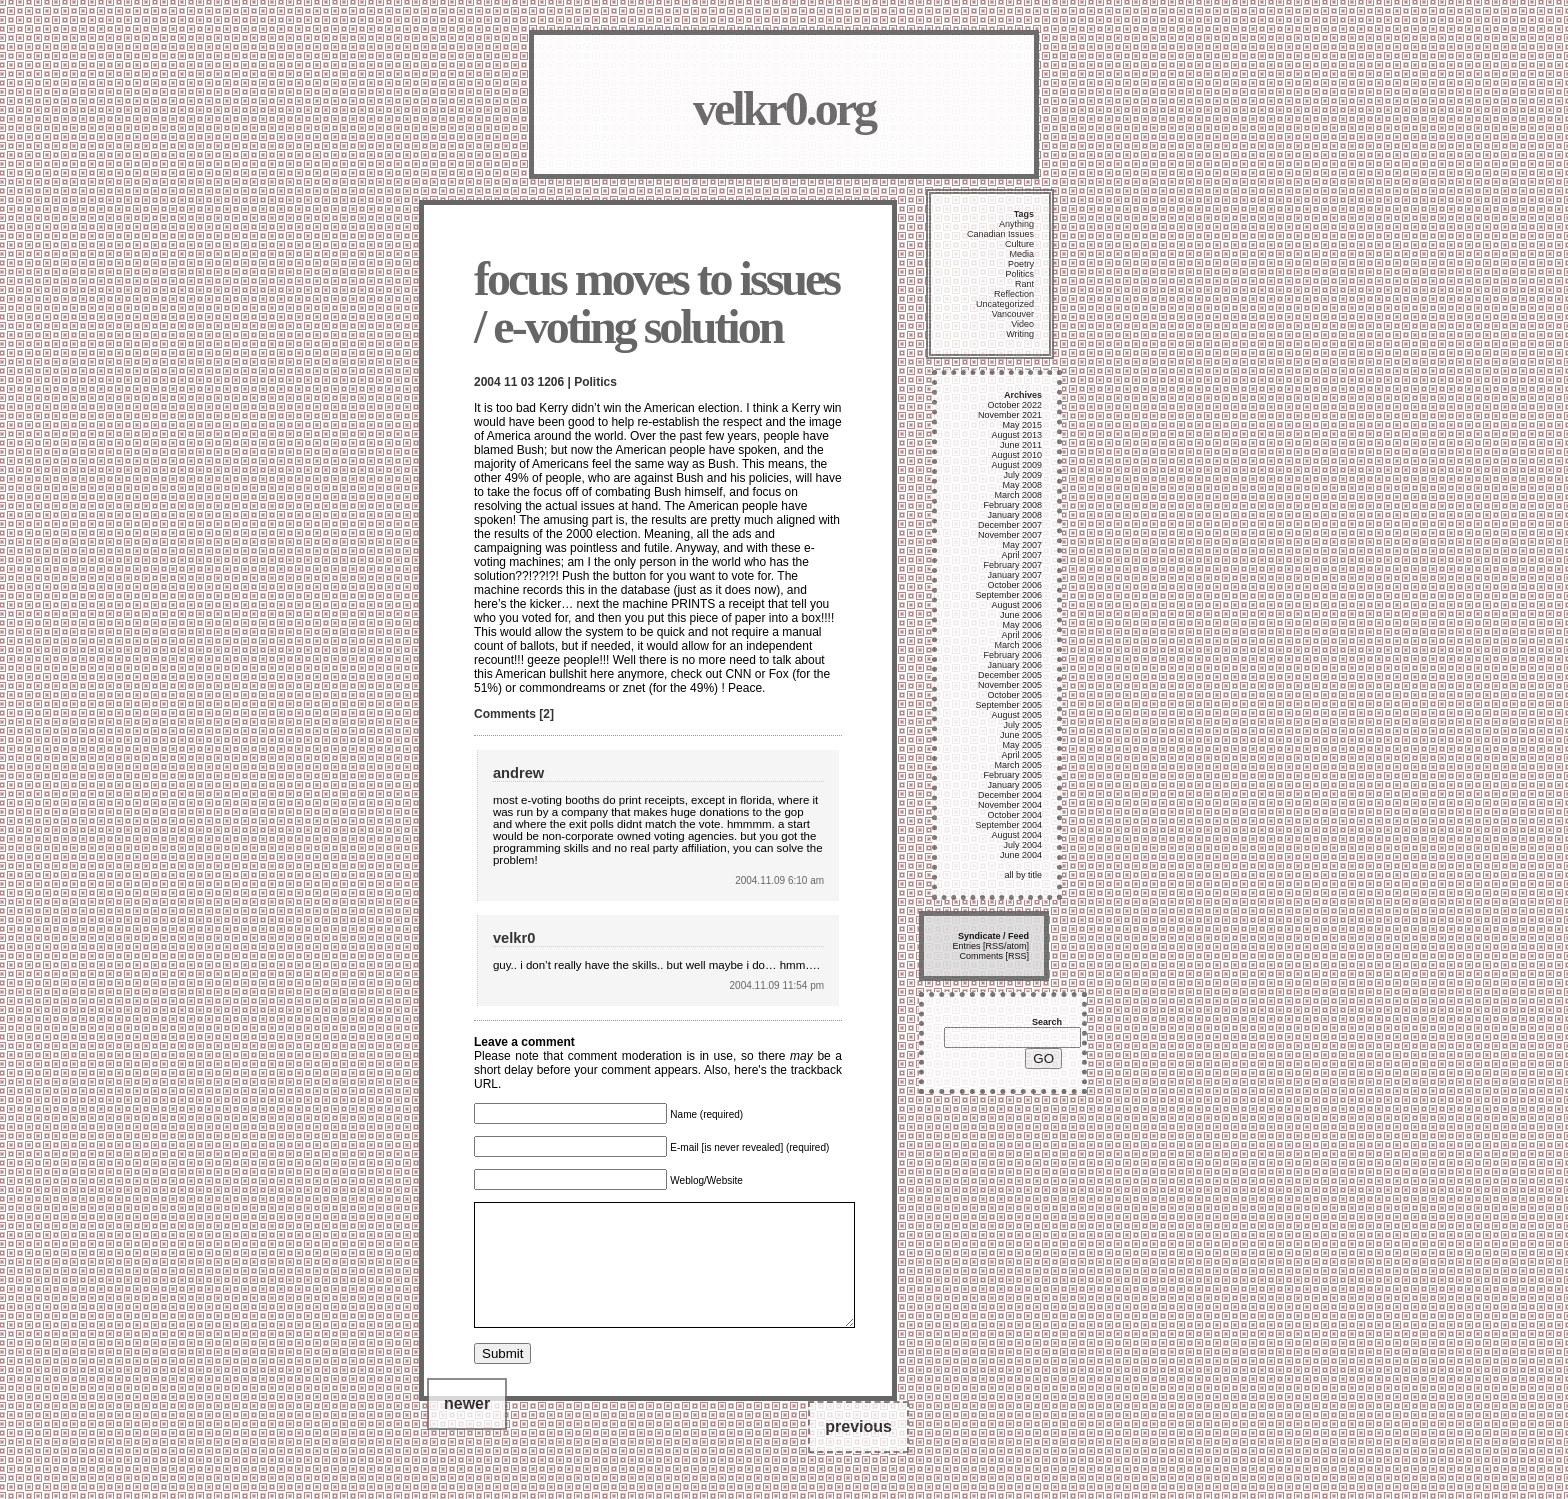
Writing (1020, 334)
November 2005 (1010, 685)
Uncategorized (1005, 304)
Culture (1019, 244)
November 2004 (1010, 805)
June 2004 (1021, 855)
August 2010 (1016, 455)
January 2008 (1014, 515)
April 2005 (1021, 755)
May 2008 (1022, 485)
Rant (1024, 284)
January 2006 (1014, 665)
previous (858, 1450)
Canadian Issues (1000, 234)
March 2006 (1018, 645)
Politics (595, 382)
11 (510, 382)
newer (467, 1427)
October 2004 (1014, 815)
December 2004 (1010, 795)
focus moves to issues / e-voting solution (656, 302)
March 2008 (1018, 495)
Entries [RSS (978, 946)
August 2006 (1016, 605)
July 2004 (1022, 845)
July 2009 (1022, 475)
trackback (816, 1070)
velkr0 (514, 938)
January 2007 (1014, 575)
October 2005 (1014, 695)
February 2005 (1012, 775)
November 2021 (1010, 415)
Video (1022, 324)
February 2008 (1012, 505)
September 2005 (1008, 705)
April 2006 (1021, 635)
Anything (1016, 224)
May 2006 (1022, 625)
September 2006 (1008, 595)
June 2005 (1021, 735)
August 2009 (1016, 465)
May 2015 (1022, 425)
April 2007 (1021, 555)
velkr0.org (784, 108)
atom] (1017, 946)
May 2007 (1022, 545)
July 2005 (1022, 725)
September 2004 (1008, 825)
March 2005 (1018, 765)
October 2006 (1014, 585)
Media (1021, 254)
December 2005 (1010, 675)
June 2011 (1021, 445)
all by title (1023, 875)
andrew (518, 773)
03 (527, 382)
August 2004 (1016, 835)
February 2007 (1012, 565)
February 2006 (1012, 655)
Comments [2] (514, 714)
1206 (550, 382)
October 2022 (1014, 405)
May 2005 (1022, 745)
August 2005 (1016, 715)
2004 (487, 382)
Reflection (1014, 294)
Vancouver (1013, 314)
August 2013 (1016, 435)
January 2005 (1014, 785)
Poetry (1021, 264)
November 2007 (1010, 535)
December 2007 (1010, 525)
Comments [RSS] (994, 956)
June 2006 (1021, 615)
